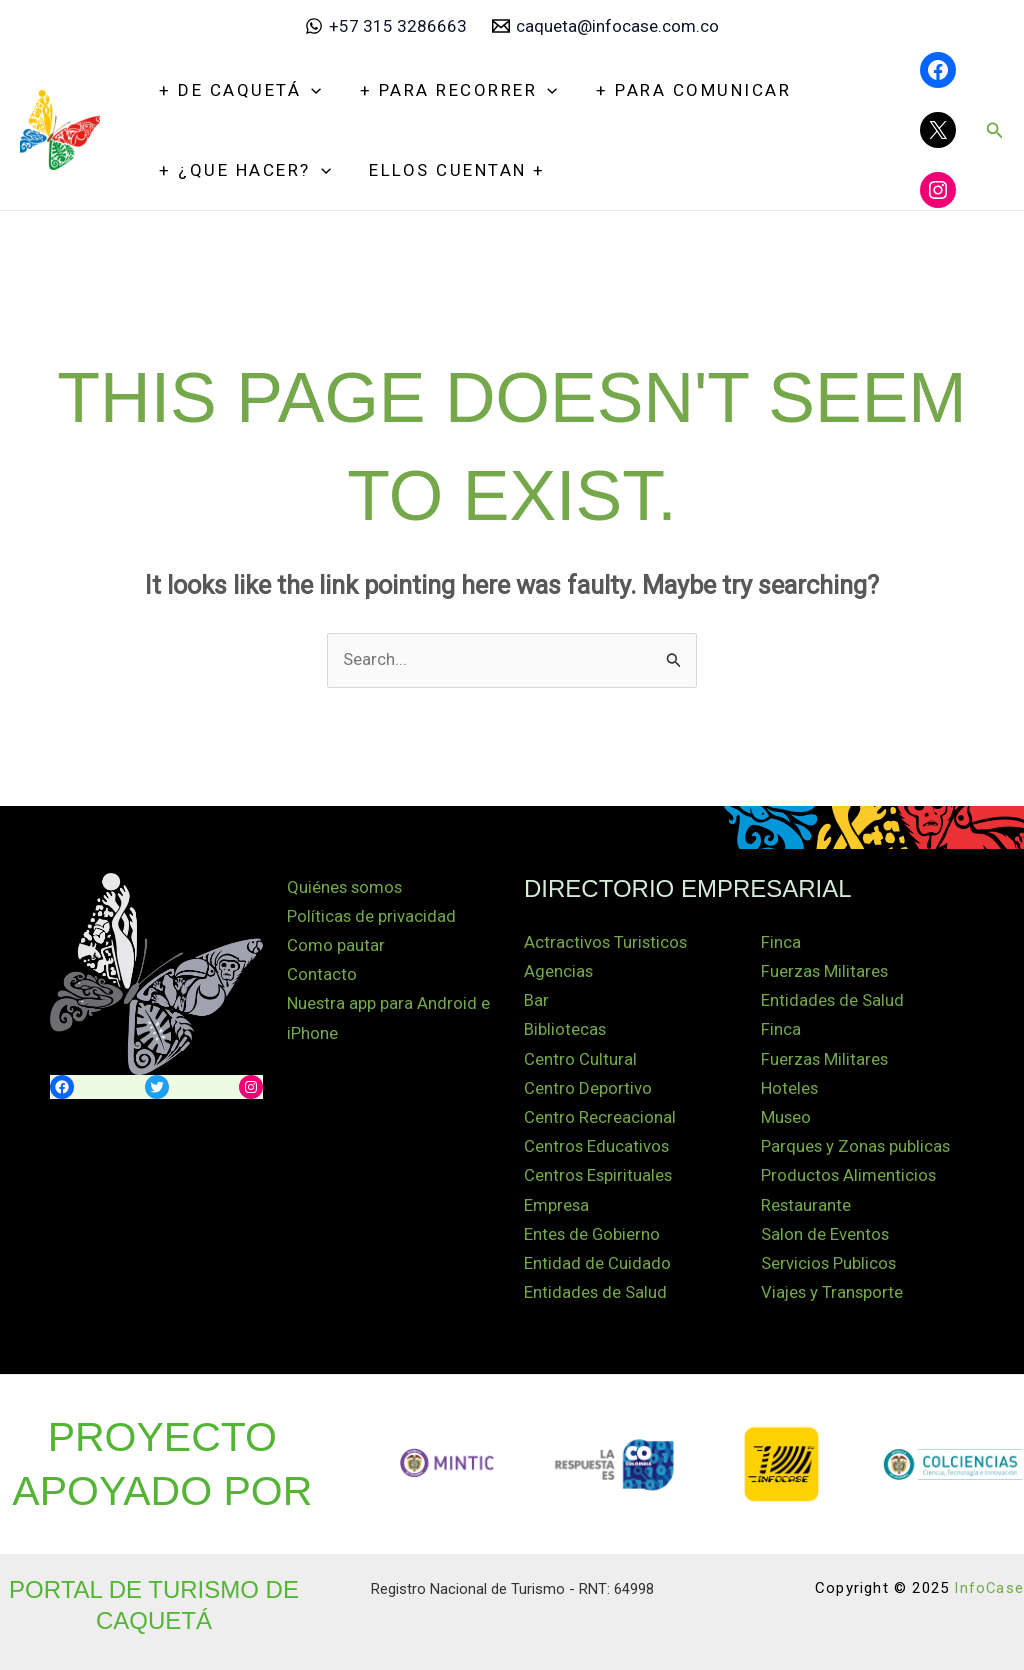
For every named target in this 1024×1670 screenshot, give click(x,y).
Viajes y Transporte (833, 1289)
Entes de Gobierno (593, 1231)
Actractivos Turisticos (607, 942)
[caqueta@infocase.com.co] (606, 26)
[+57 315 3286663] (386, 26)
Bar (536, 1000)
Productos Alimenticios (849, 1174)
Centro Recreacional (600, 1116)
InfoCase (988, 1584)
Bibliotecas (565, 1029)
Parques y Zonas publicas (857, 1145)
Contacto (322, 974)
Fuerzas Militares (825, 971)
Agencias (559, 971)
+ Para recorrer (452, 90)
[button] (995, 130)
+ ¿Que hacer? (243, 170)
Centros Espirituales (599, 1174)
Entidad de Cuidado (597, 1260)
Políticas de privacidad (372, 916)
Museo (786, 1116)
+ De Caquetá (238, 90)
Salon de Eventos (825, 1231)
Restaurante (806, 1202)
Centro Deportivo (588, 1087)
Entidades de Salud (596, 1289)
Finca (781, 942)
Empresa (557, 1202)
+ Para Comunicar (682, 90)
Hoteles (790, 1087)
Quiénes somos (346, 887)
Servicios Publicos (829, 1260)
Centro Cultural (580, 1058)
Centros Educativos (597, 1145)
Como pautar (336, 945)
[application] (309, 90)
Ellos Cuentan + (451, 170)
